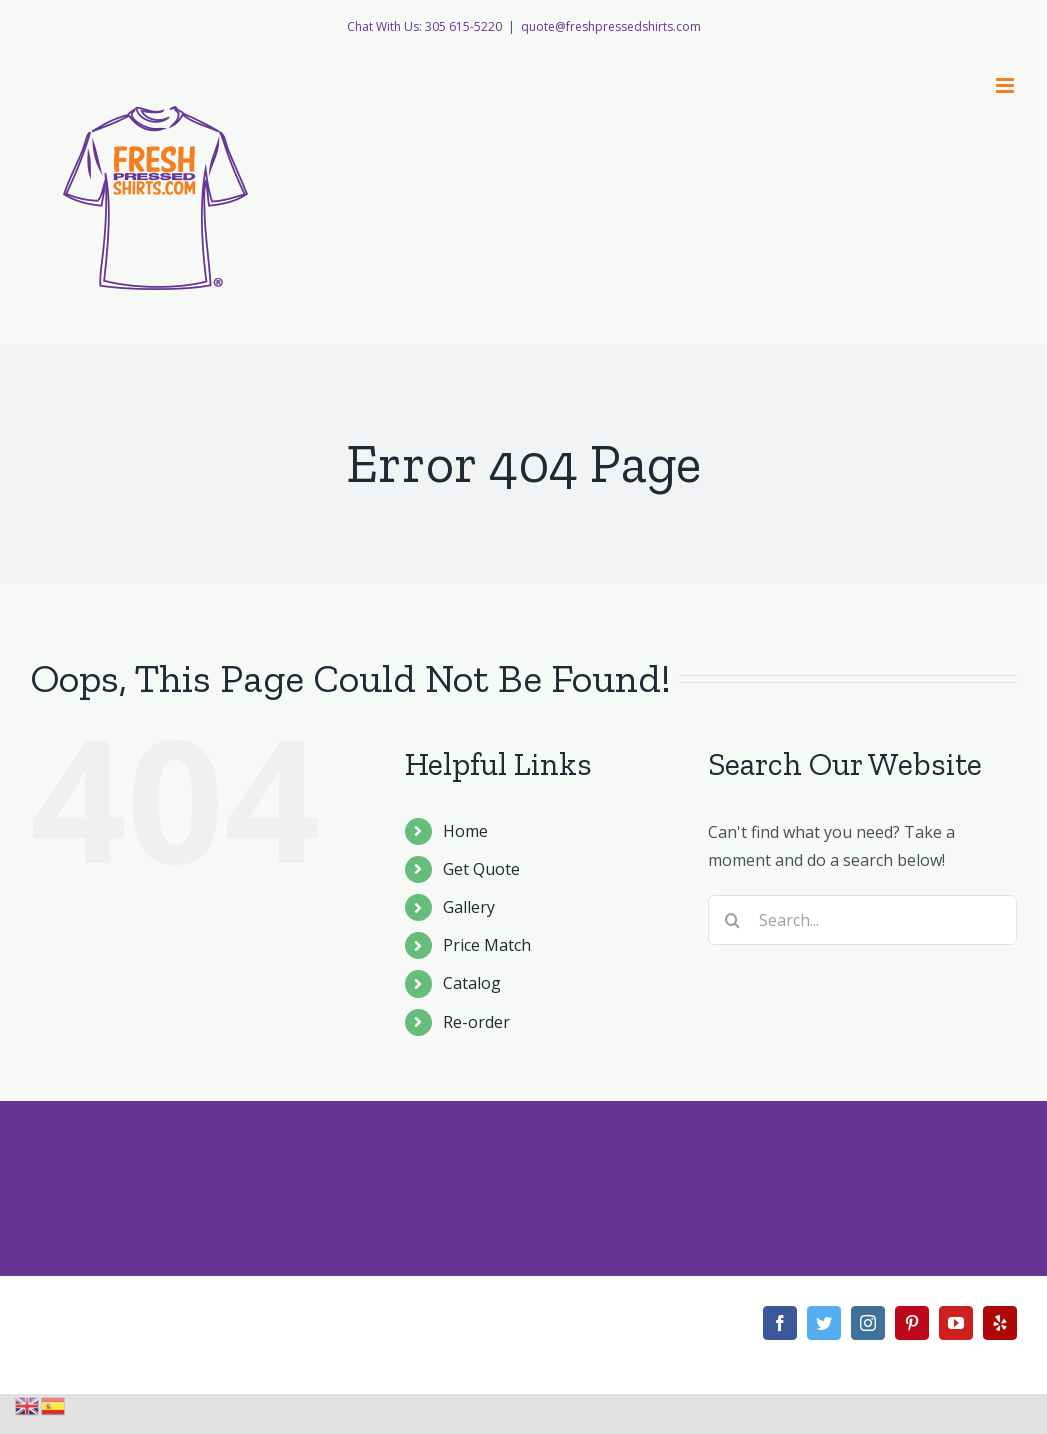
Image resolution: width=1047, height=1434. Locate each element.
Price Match (487, 945)
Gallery (469, 907)
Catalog (472, 983)
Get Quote (481, 869)
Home (465, 831)
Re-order (476, 1022)
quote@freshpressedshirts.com (611, 26)
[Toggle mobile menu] (1006, 85)
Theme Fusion (540, 1334)
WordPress (451, 1334)
